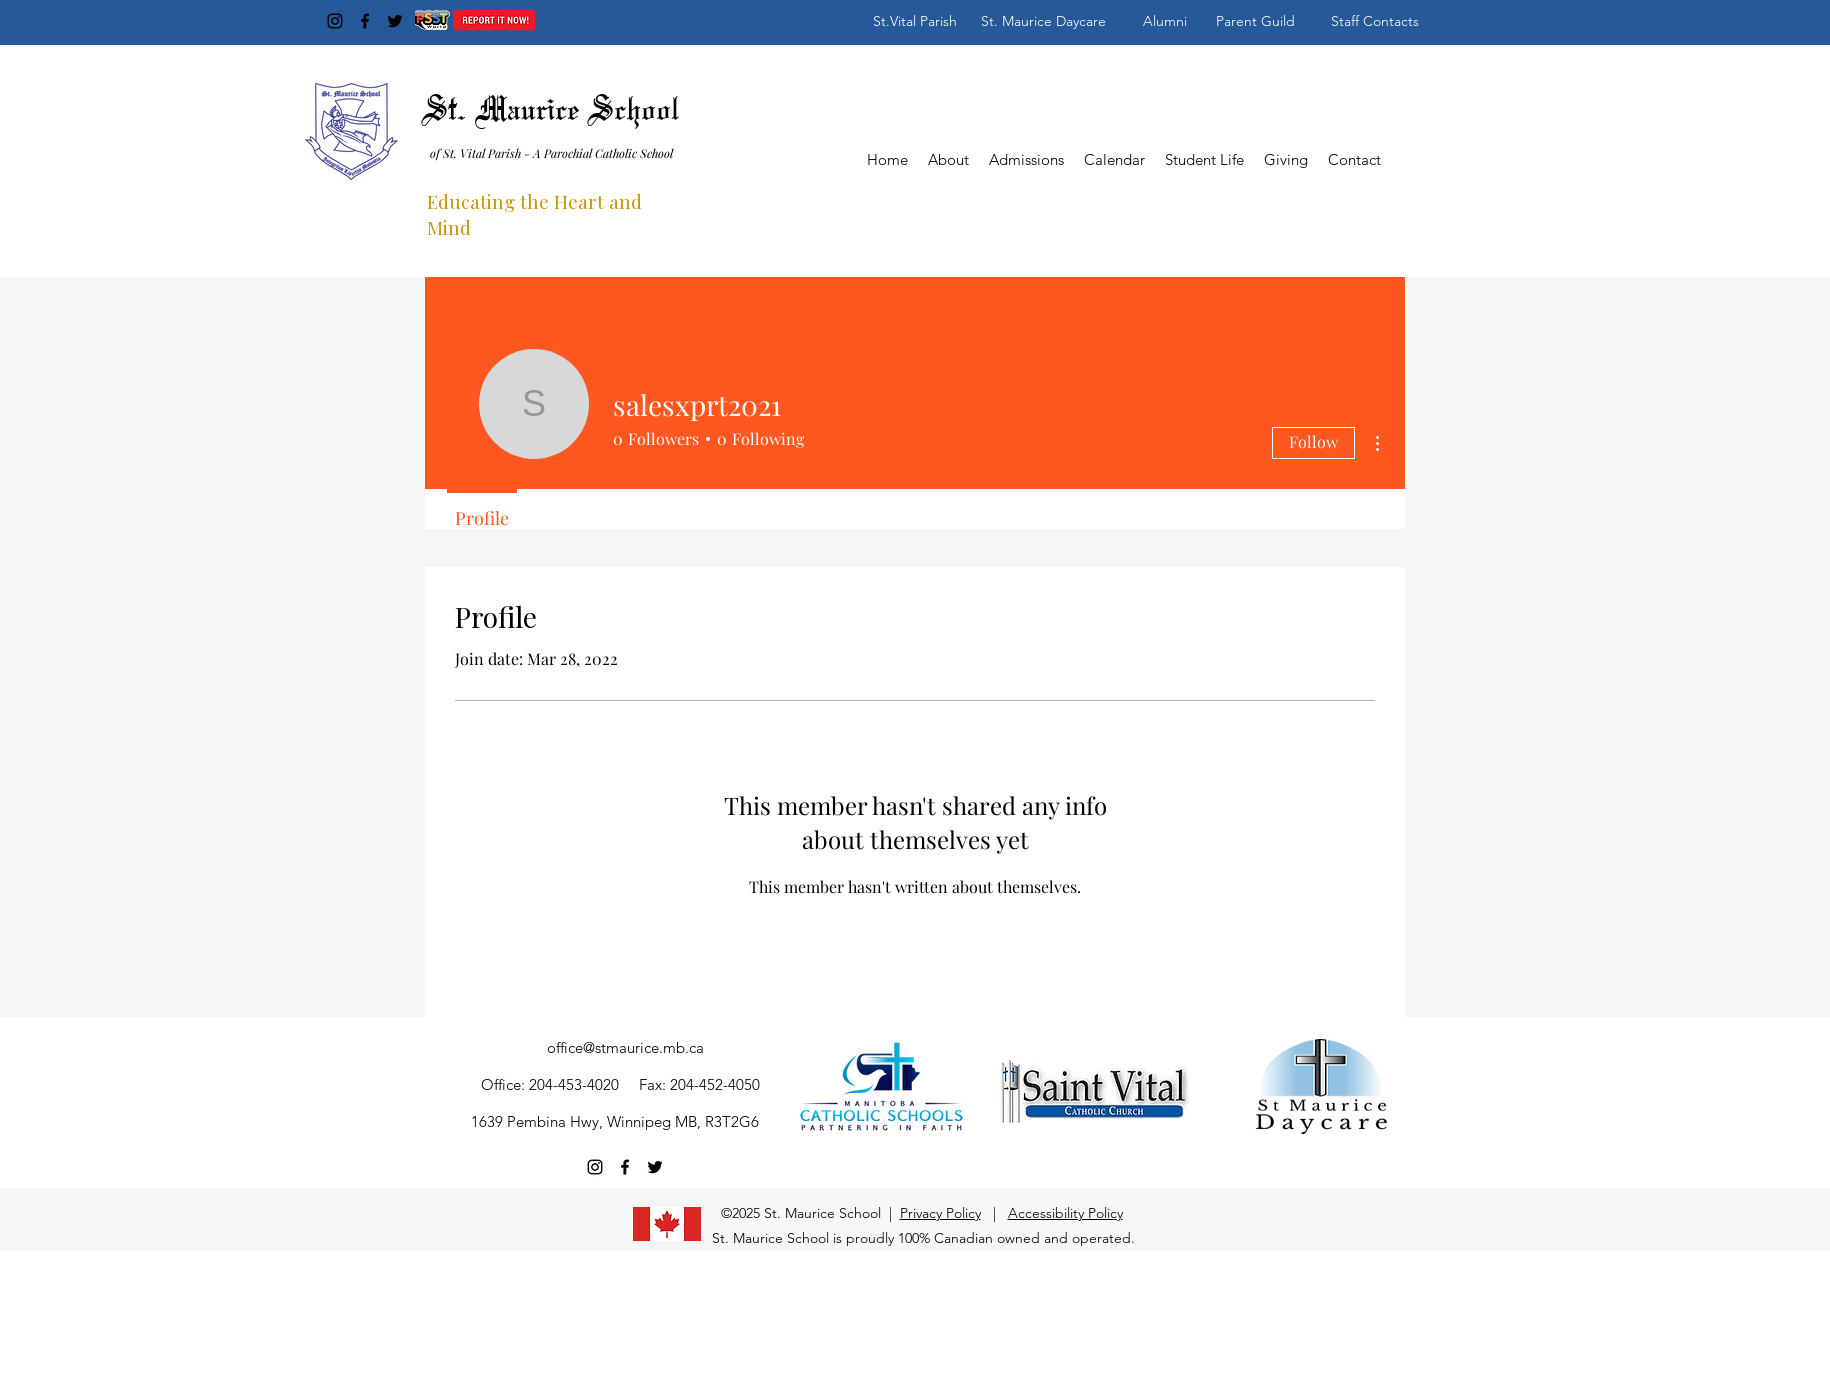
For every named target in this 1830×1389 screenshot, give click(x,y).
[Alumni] (1165, 21)
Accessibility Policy (1065, 1213)
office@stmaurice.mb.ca (625, 1047)
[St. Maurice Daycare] (1043, 21)
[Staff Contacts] (1375, 21)
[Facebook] (365, 21)
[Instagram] (335, 21)
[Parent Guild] (1255, 21)
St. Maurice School (552, 112)
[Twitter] (395, 21)
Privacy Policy (940, 1213)
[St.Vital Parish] (915, 21)
